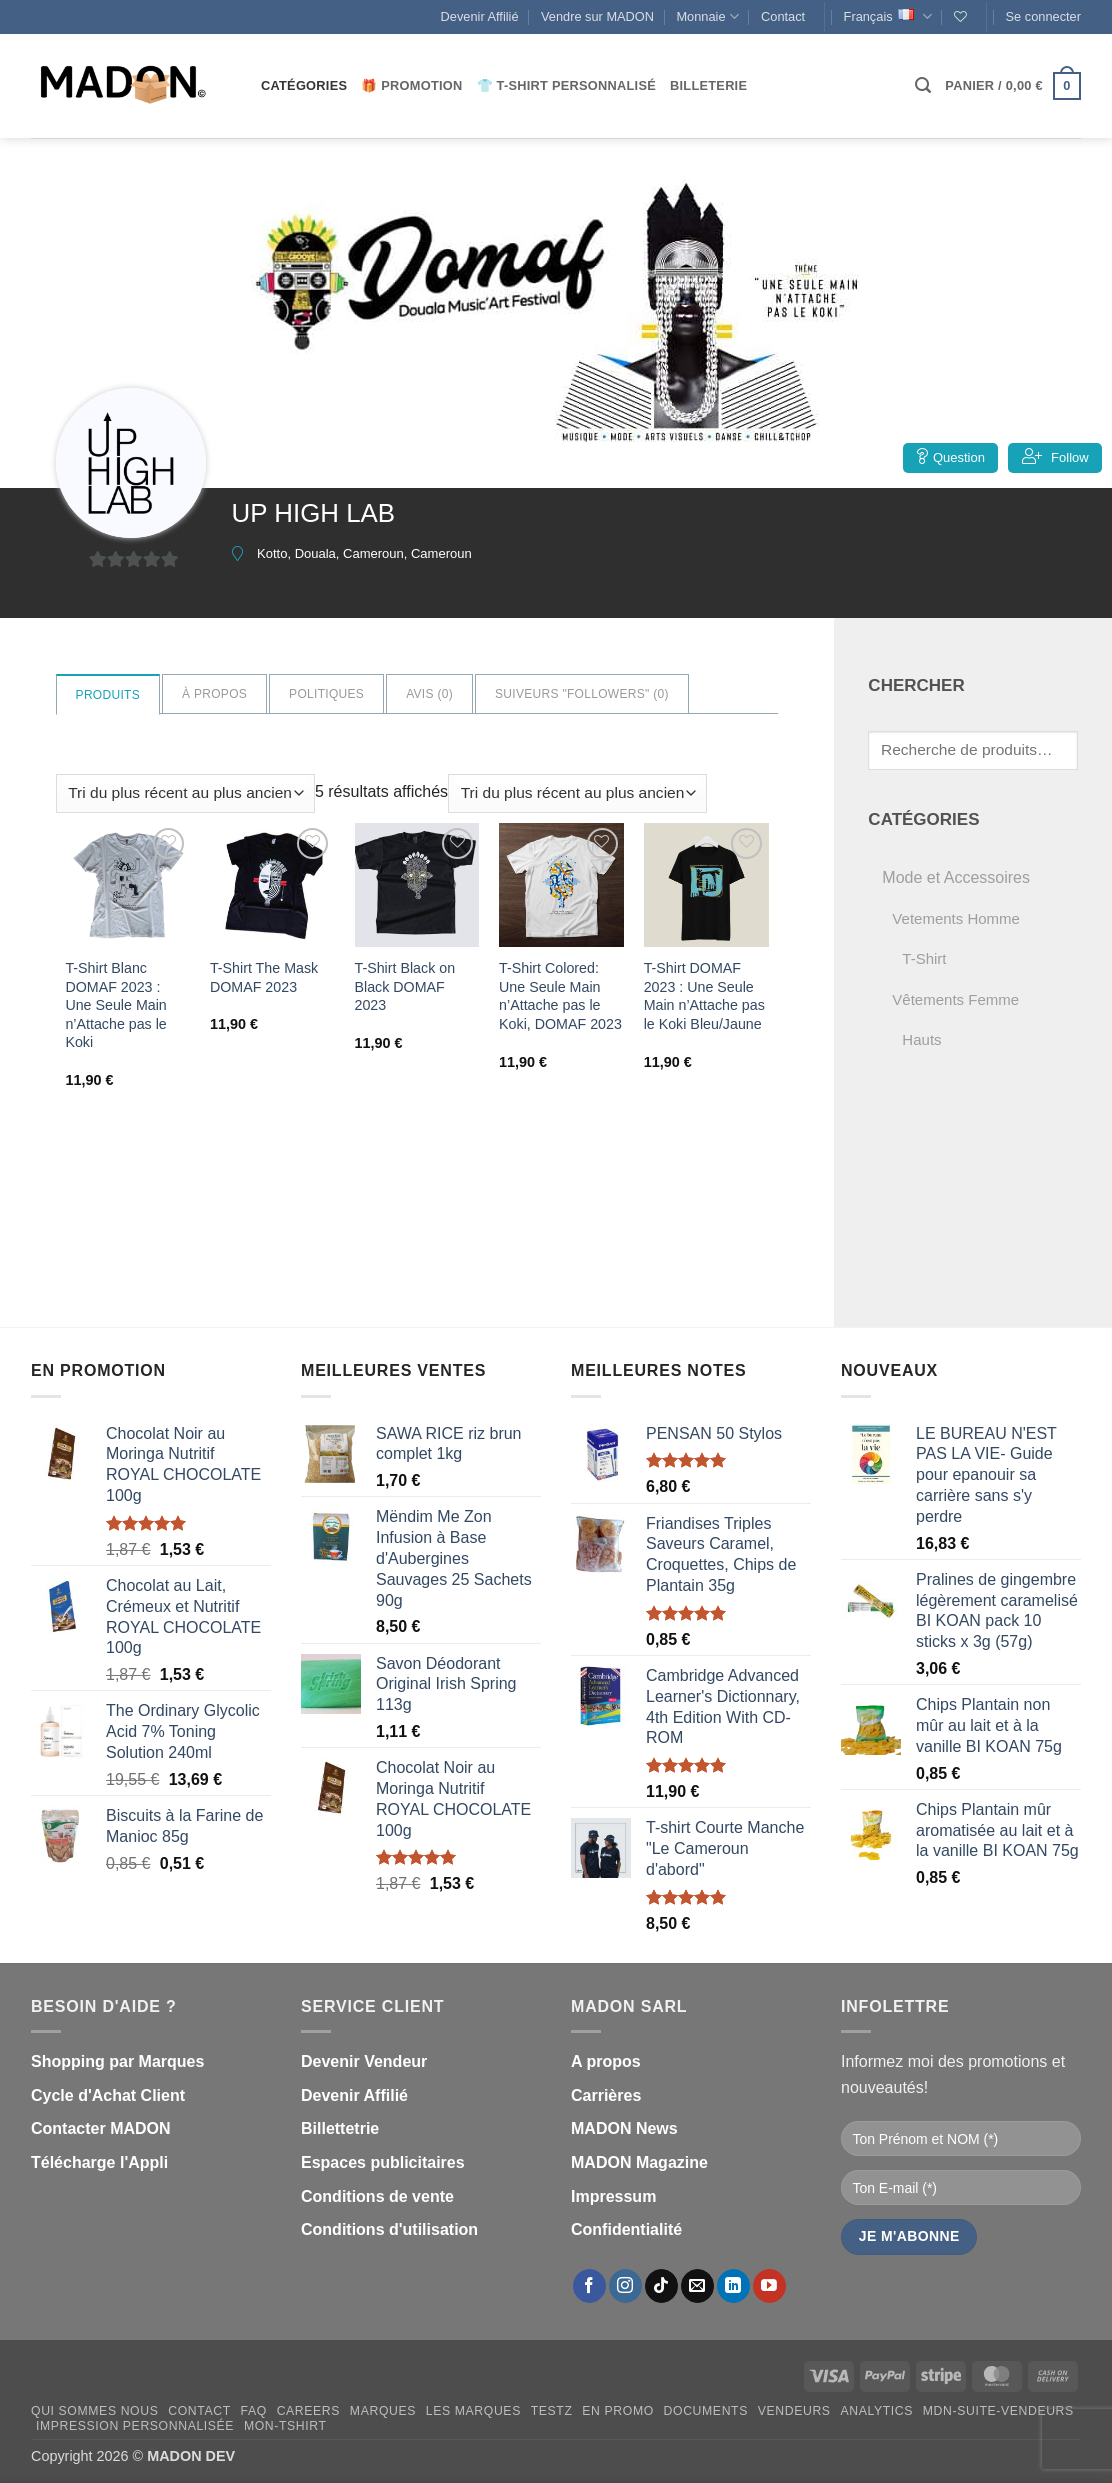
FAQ (254, 2411)
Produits (108, 695)
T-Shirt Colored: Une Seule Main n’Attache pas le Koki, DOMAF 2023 (561, 996)
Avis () (429, 694)
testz (552, 2411)
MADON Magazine (639, 2162)
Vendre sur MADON (597, 16)
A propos (606, 2061)
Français (888, 16)
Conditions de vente (377, 2196)
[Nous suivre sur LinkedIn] (733, 2286)
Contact (783, 16)
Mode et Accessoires (956, 877)
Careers (308, 2411)
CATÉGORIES (304, 85)
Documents (706, 2411)
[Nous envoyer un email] (697, 2286)
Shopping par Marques (117, 2061)
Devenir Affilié (480, 16)
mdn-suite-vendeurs (998, 2411)
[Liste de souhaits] (960, 16)
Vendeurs (794, 2411)
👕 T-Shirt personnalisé (566, 85)
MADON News (624, 2128)
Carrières (606, 2095)
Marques (383, 2411)
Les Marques (473, 2411)
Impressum (613, 2196)
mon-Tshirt (285, 2426)
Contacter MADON (101, 2128)
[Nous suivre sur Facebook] (589, 2286)
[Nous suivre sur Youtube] (769, 2286)
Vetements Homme (956, 918)
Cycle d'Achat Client (108, 2095)
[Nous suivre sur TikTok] (661, 2286)
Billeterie (708, 85)
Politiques (326, 694)
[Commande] (185, 793)
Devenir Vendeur (364, 2061)
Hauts (921, 1039)
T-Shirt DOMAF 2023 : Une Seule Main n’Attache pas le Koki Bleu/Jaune (705, 996)
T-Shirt (924, 958)
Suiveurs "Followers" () (582, 694)
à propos (214, 694)
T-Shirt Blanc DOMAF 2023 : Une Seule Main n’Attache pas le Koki (116, 1005)
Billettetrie (340, 2128)
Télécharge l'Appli (99, 2162)
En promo (618, 2411)
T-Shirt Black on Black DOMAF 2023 (406, 986)
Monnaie (707, 16)
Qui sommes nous (94, 2411)
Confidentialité (626, 2229)
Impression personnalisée (135, 2426)
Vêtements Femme (955, 999)
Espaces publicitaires (383, 2162)
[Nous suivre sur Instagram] (625, 2286)
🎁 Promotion (411, 85)
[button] (1043, 17)
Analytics (876, 2411)
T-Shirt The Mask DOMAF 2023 (264, 977)
